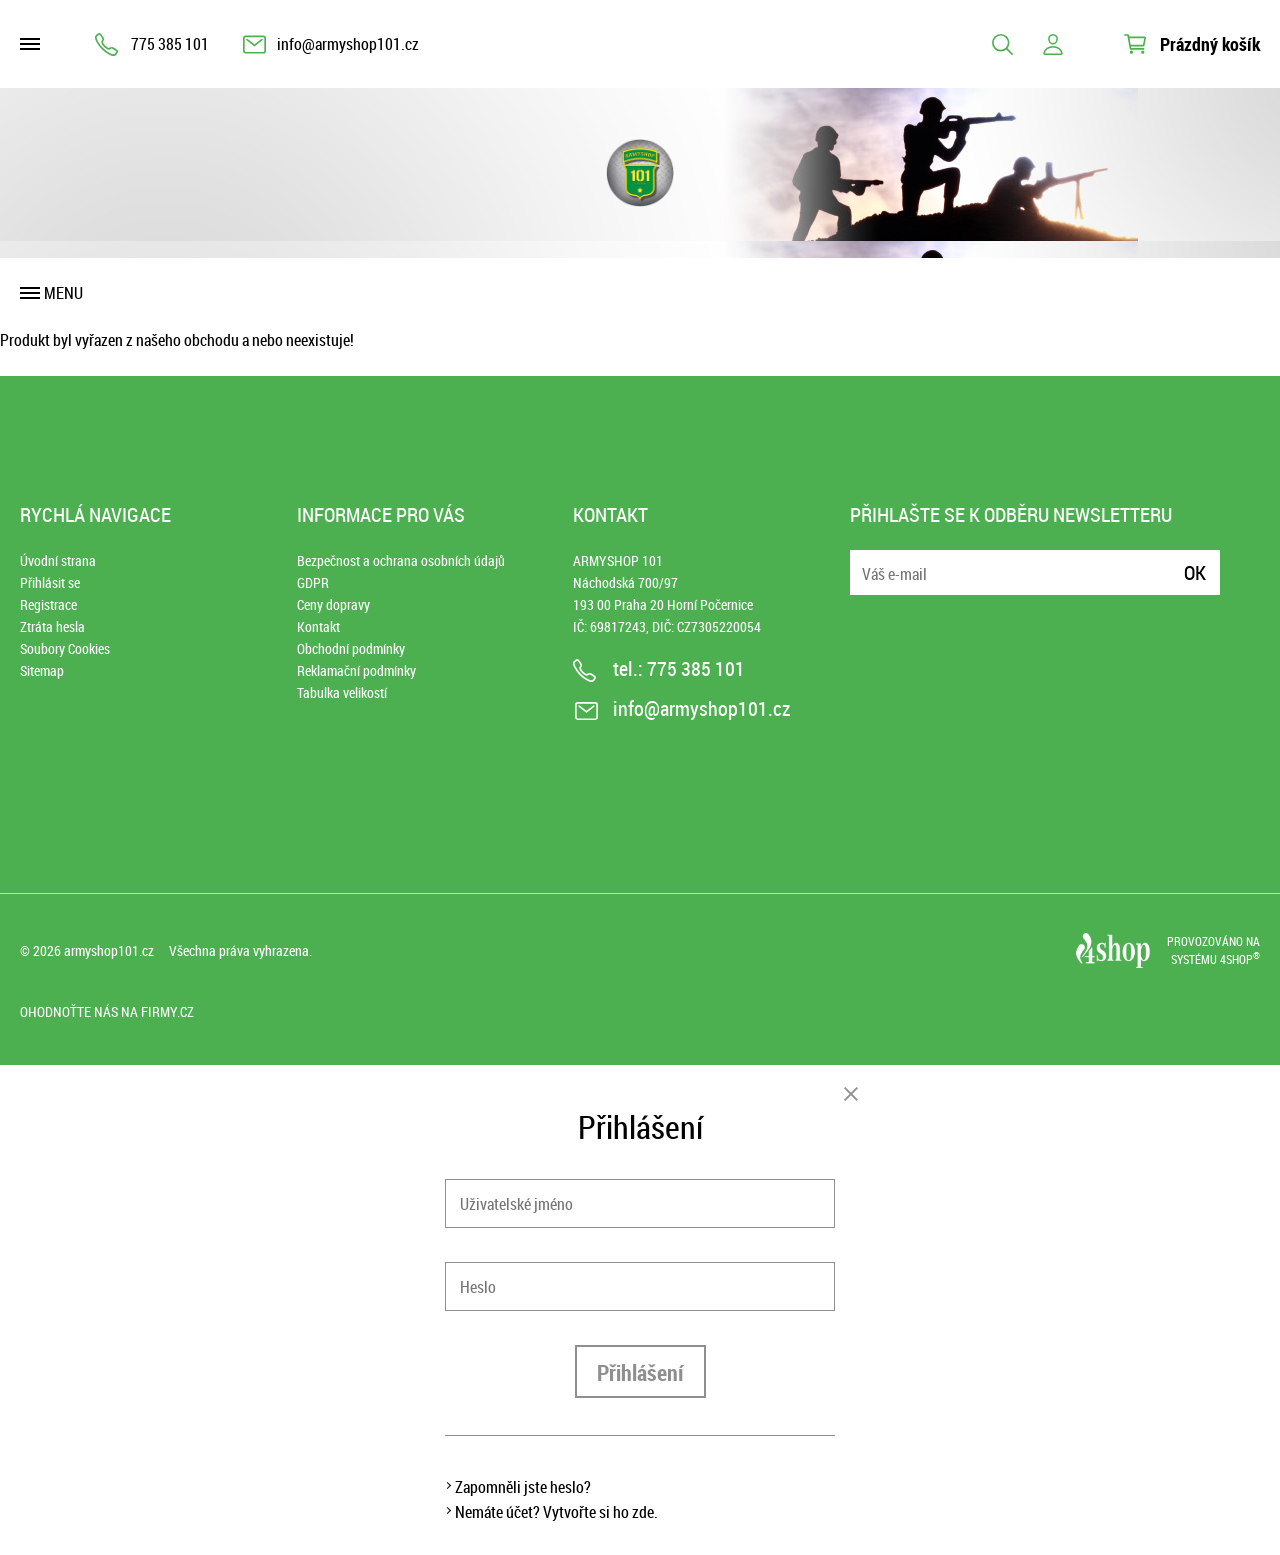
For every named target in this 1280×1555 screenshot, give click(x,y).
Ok (1195, 572)
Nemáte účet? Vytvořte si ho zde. (556, 1512)
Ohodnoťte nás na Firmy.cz (107, 1011)
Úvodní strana (58, 560)
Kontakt (318, 626)
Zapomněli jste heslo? (523, 1487)
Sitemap (42, 670)
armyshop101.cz (109, 950)
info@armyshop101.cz (348, 44)
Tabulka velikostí (342, 692)
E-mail (867, 560)
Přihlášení (640, 1372)
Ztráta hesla (52, 626)
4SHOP (1240, 959)
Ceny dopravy (333, 604)
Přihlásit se (50, 582)
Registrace (48, 604)
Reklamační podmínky (356, 670)
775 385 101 (170, 44)
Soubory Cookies (65, 648)
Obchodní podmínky (351, 648)
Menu (63, 293)
